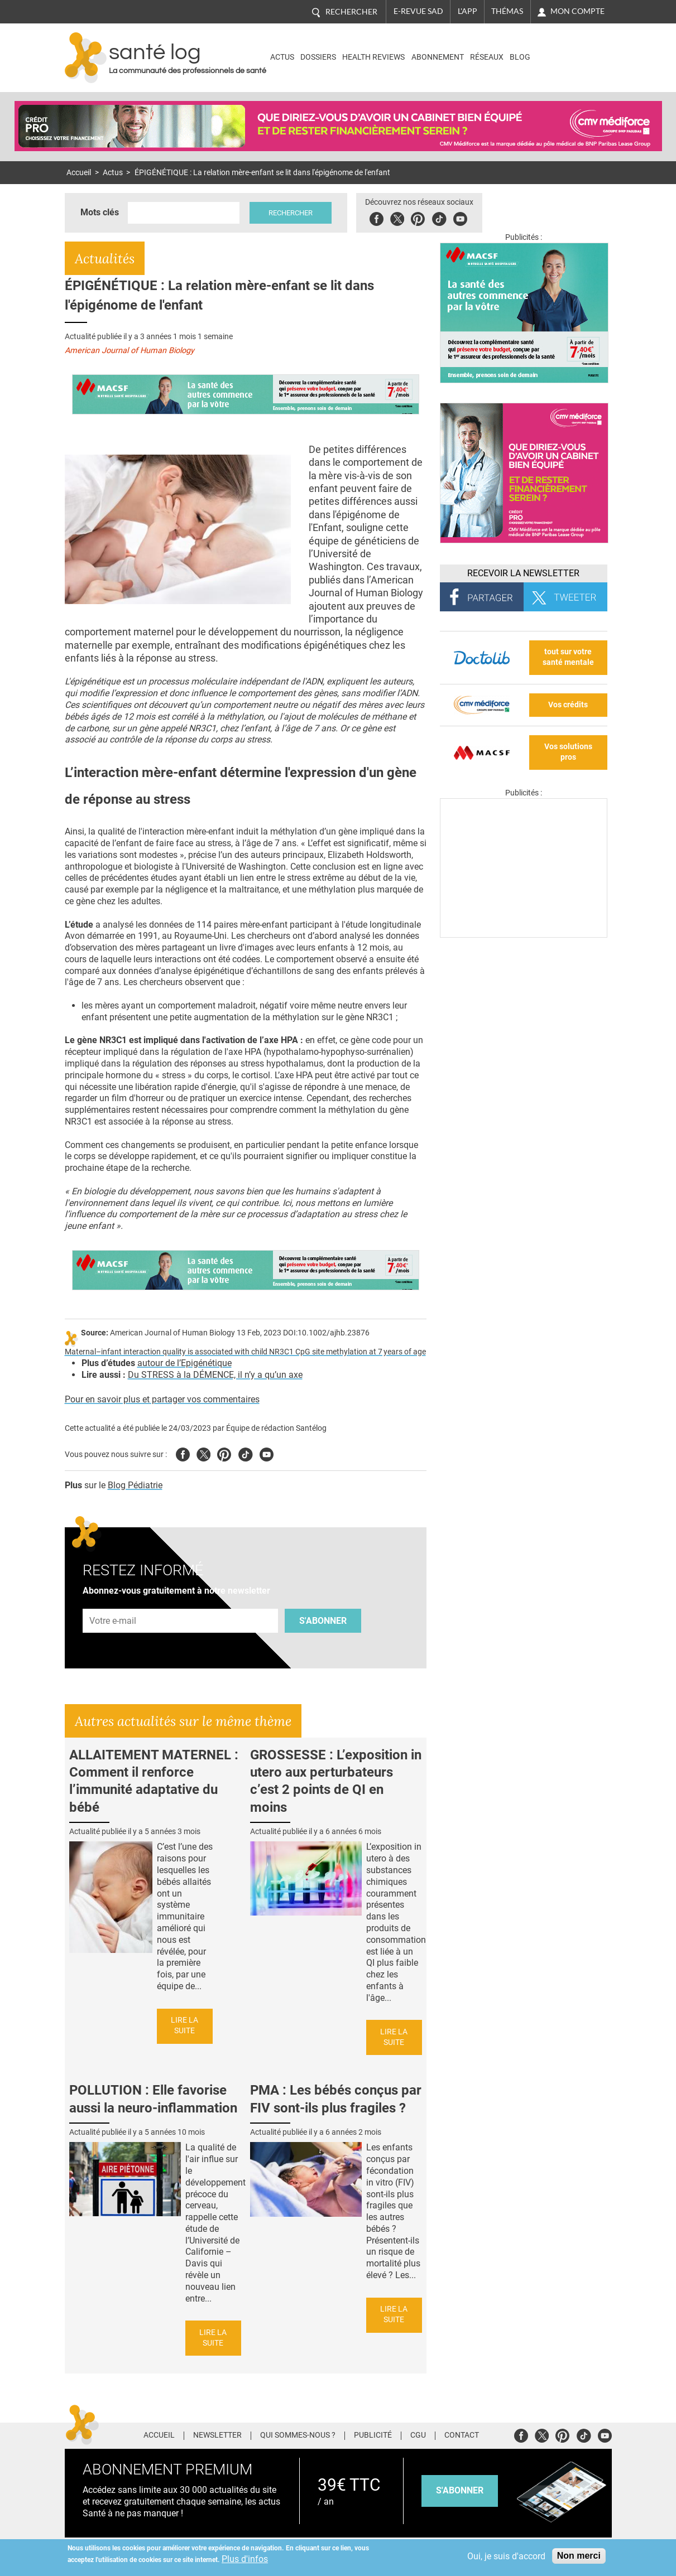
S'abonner (323, 1620)
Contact (461, 2435)
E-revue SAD (418, 11)
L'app (467, 11)
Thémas (507, 11)
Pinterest (418, 217)
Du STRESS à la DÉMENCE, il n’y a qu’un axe (215, 1374)
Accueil (78, 172)
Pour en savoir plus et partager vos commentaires (162, 1399)
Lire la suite (184, 2025)
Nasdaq (563, 49)
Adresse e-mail (113, 1602)
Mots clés (99, 212)
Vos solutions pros (568, 752)
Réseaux (487, 57)
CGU (418, 2435)
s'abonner (459, 2490)
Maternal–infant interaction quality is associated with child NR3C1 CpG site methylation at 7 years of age (245, 1352)
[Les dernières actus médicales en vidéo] (523, 934)
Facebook (376, 217)
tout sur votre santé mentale (568, 657)
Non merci (579, 2555)
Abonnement (437, 57)
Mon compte (577, 11)
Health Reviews (373, 57)
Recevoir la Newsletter (523, 573)
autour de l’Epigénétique (184, 1363)
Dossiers (318, 57)
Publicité (373, 2435)
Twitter (397, 217)
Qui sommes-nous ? (297, 2435)
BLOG (520, 57)
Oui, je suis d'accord (506, 2556)
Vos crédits (568, 705)
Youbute (460, 217)
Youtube (267, 1453)
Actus (282, 57)
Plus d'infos (245, 2559)
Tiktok (439, 217)
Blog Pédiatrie (135, 1485)
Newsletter (217, 2435)
